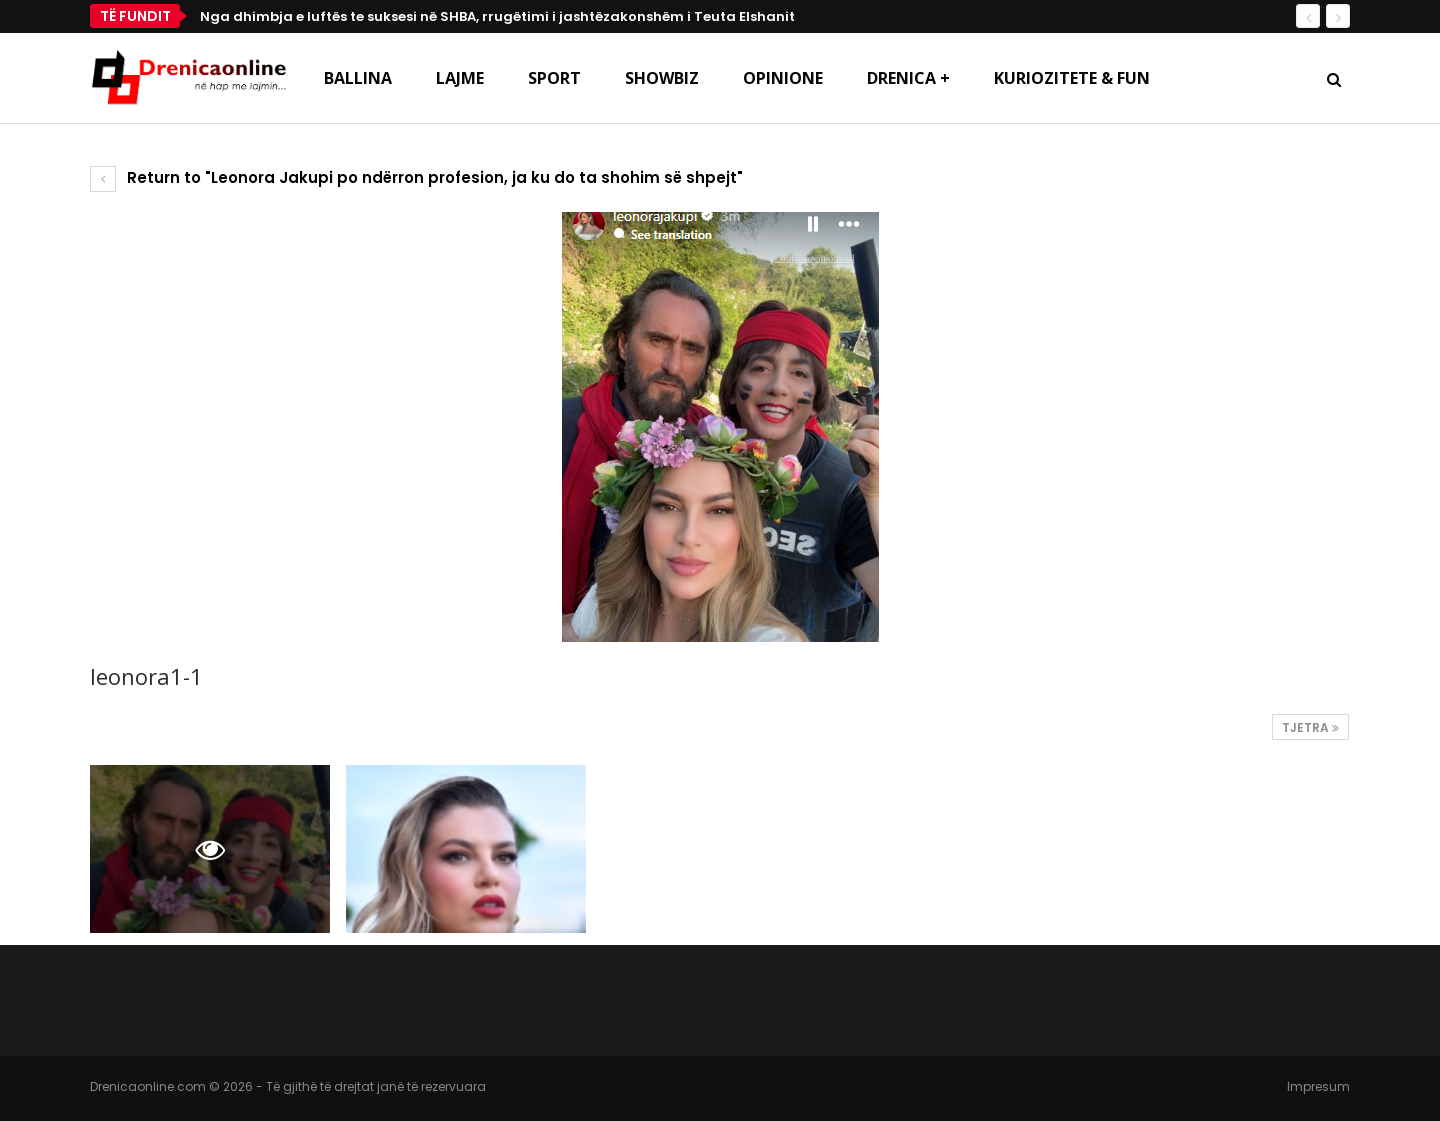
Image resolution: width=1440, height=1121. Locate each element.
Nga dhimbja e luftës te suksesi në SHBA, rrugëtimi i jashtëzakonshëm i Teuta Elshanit (497, 16)
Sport (554, 78)
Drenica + (908, 78)
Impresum (1318, 1086)
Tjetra (1310, 727)
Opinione (783, 78)
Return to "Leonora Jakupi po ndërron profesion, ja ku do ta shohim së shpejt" (416, 177)
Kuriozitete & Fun (1072, 78)
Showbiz (662, 78)
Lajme (460, 78)
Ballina (358, 78)
